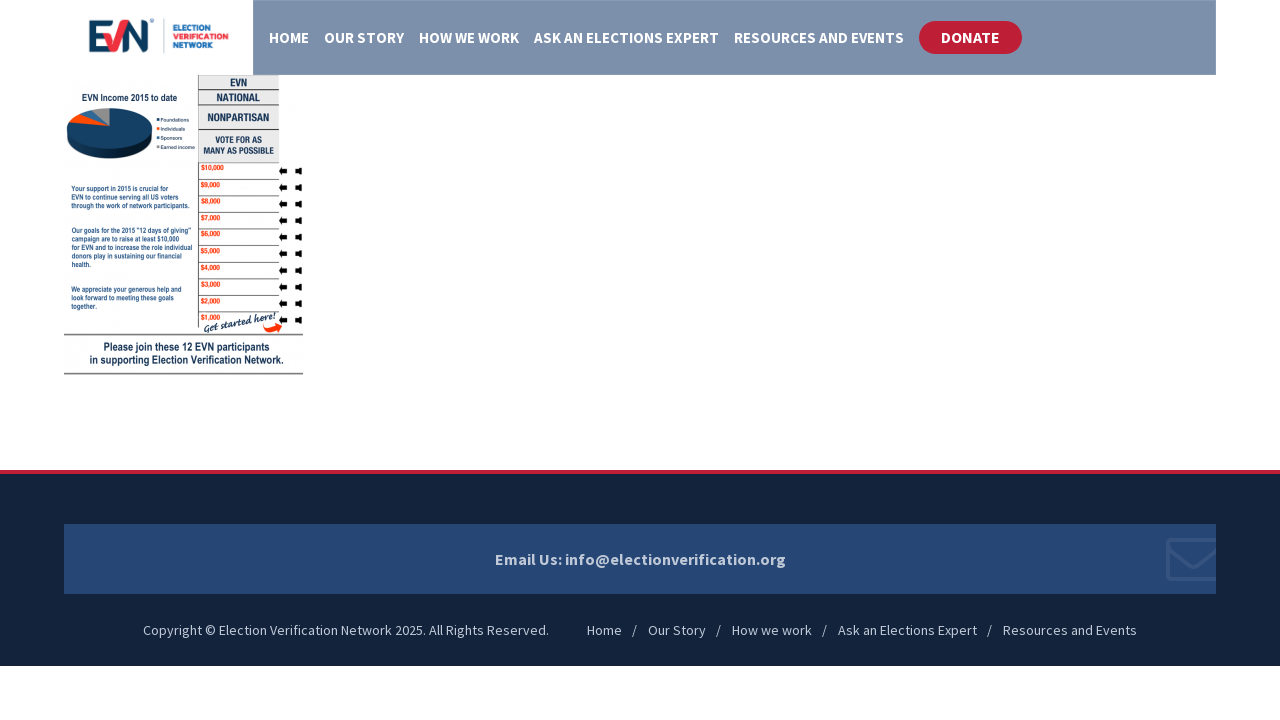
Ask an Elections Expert (907, 630)
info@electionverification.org (675, 559)
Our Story (677, 630)
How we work (772, 630)
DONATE (970, 37)
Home (604, 630)
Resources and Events (1070, 630)
